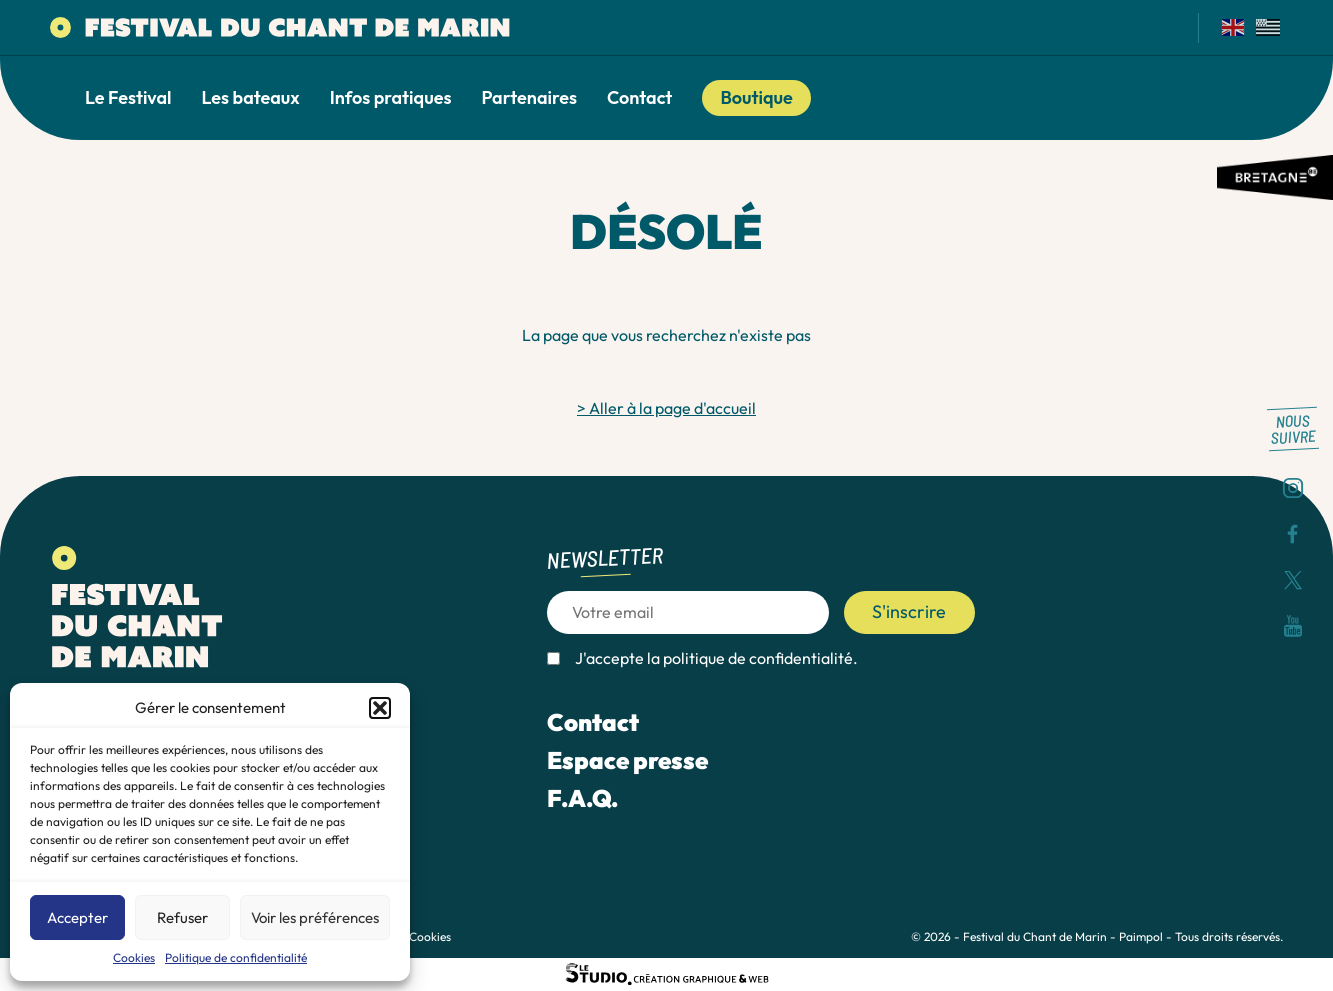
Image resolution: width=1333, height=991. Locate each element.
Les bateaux (251, 98)
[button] (380, 708)
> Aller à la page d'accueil (666, 408)
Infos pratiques (391, 98)
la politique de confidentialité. (752, 658)
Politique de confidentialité (236, 957)
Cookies (134, 957)
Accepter (77, 917)
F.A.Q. (582, 798)
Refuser (182, 917)
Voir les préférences (315, 917)
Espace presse (627, 760)
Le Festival (128, 98)
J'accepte (716, 658)
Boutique (756, 97)
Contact (639, 98)
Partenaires (529, 98)
